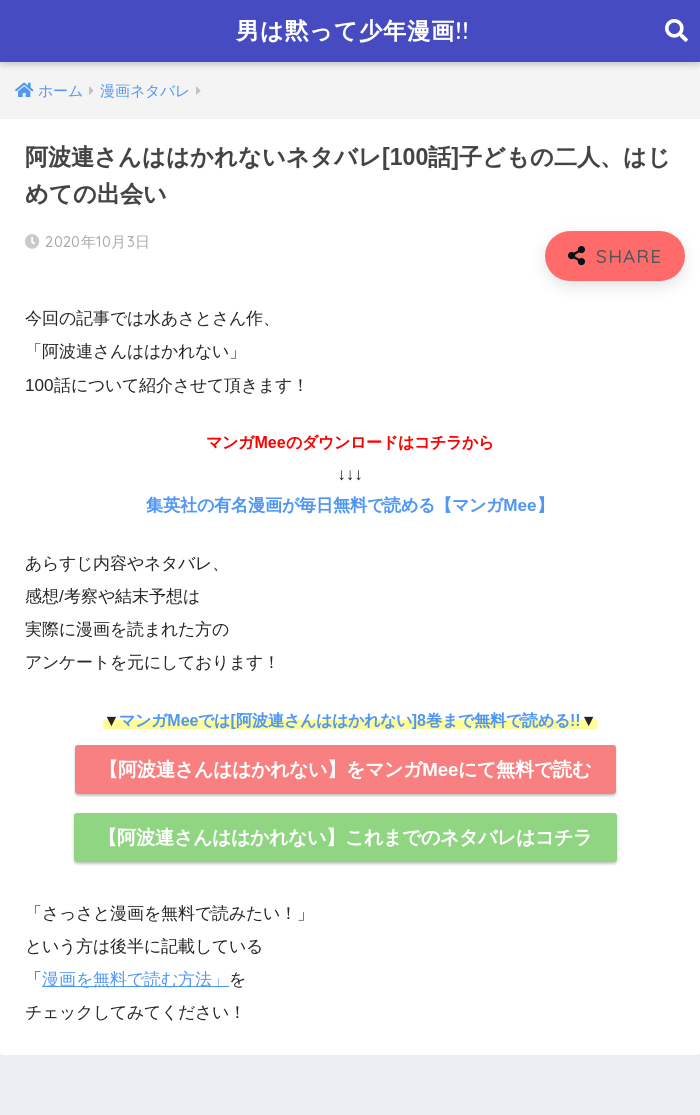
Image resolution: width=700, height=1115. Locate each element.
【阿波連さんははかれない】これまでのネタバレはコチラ (345, 837)
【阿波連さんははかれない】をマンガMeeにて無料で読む (345, 769)
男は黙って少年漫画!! (352, 30)
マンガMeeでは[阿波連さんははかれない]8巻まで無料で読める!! (349, 720)
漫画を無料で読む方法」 (135, 979)
